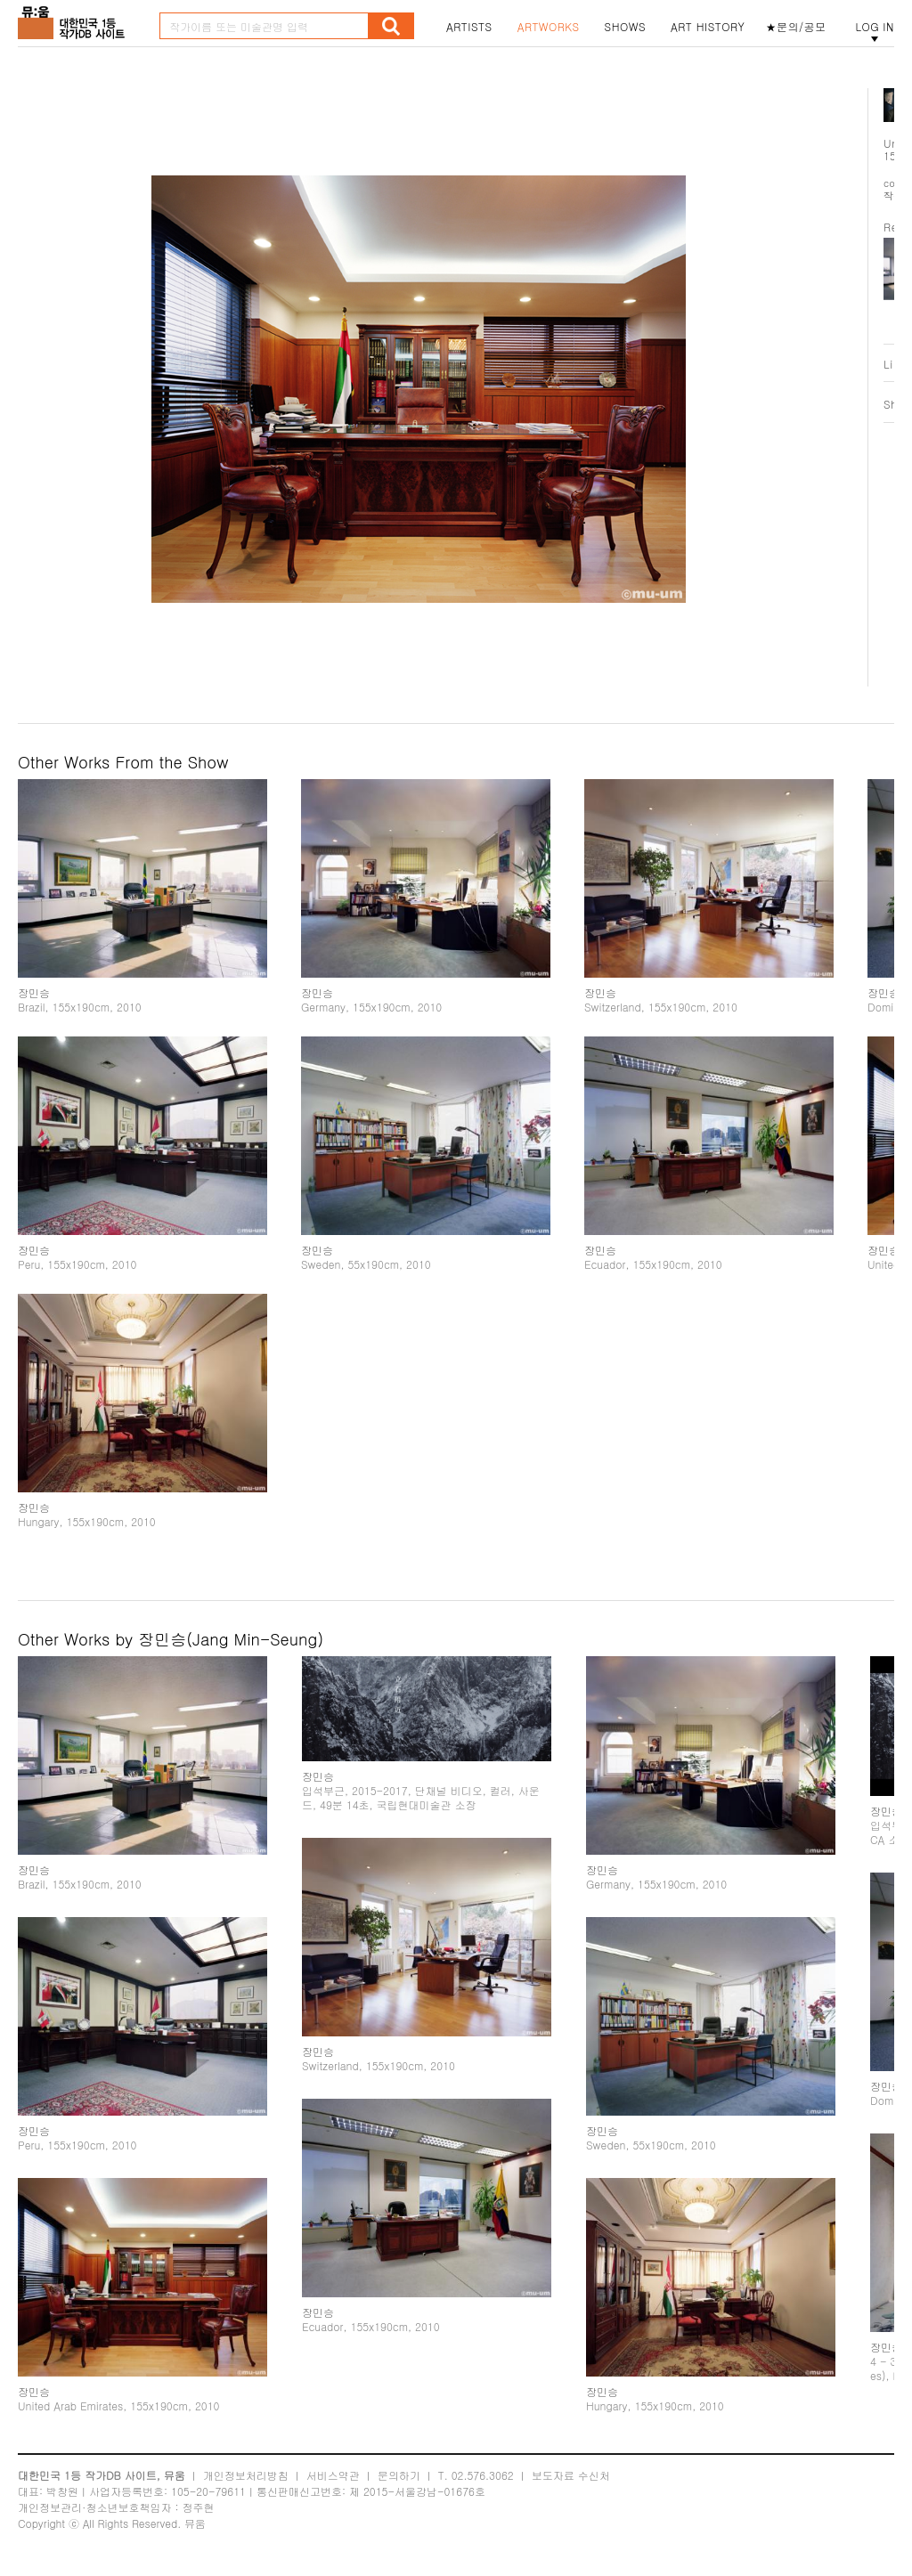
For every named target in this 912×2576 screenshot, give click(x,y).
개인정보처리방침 (246, 2475)
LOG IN (874, 26)
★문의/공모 (796, 26)
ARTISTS (469, 26)
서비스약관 (333, 2475)
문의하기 (399, 2475)
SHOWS (625, 26)
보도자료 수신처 (571, 2475)
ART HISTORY (708, 26)
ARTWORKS (548, 26)
